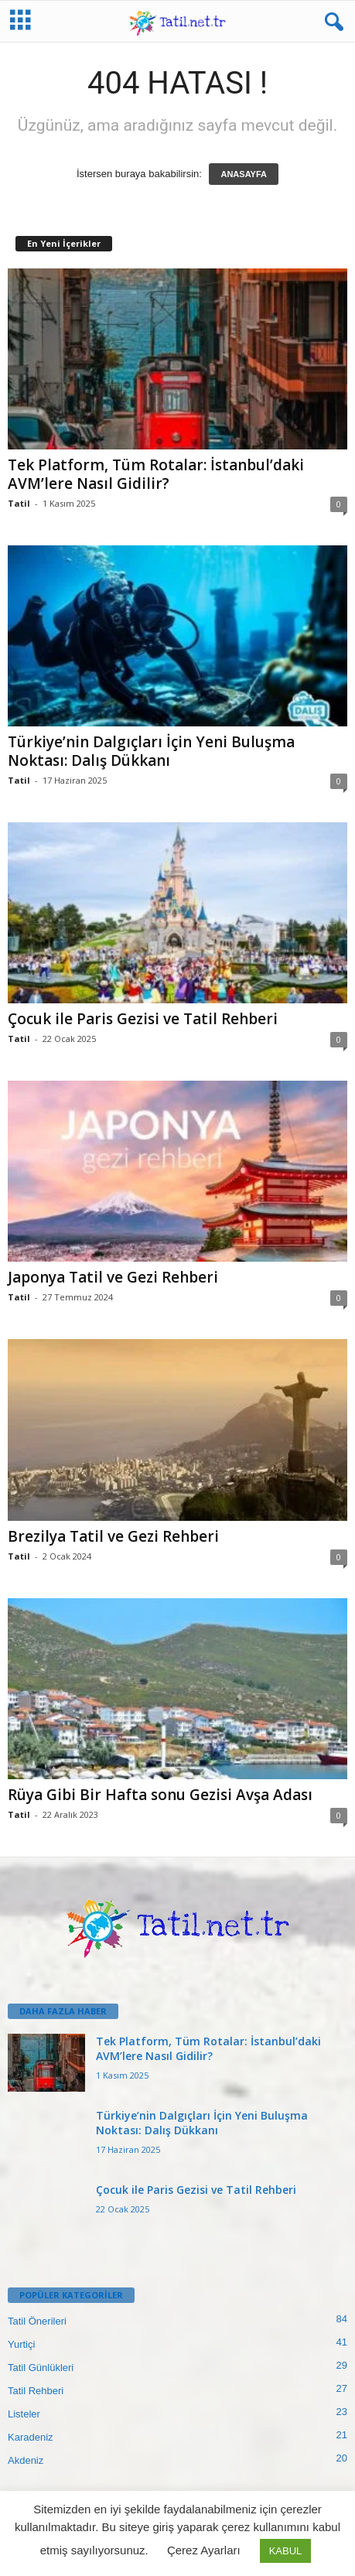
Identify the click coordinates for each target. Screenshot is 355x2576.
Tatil (19, 503)
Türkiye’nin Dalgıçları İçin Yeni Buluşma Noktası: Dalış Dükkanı (151, 751)
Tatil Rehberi (35, 2391)
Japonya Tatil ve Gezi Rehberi (113, 1277)
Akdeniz (25, 2460)
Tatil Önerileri (37, 2321)
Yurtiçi (21, 2344)
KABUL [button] (285, 2551)
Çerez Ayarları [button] (204, 2550)
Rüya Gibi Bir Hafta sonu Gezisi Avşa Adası (160, 1795)
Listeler (24, 2414)
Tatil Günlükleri (40, 2367)
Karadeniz (30, 2437)
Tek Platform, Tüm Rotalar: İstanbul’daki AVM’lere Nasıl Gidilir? (156, 474)
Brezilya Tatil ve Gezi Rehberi (113, 1536)
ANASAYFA (243, 174)
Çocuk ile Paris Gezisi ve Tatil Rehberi (143, 1019)
